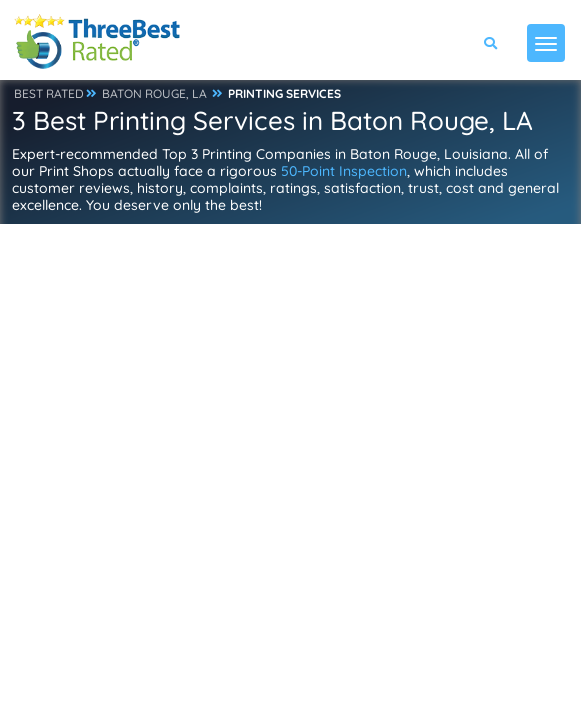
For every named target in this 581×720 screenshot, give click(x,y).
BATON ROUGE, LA (154, 93)
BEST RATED (49, 93)
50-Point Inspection (344, 171)
